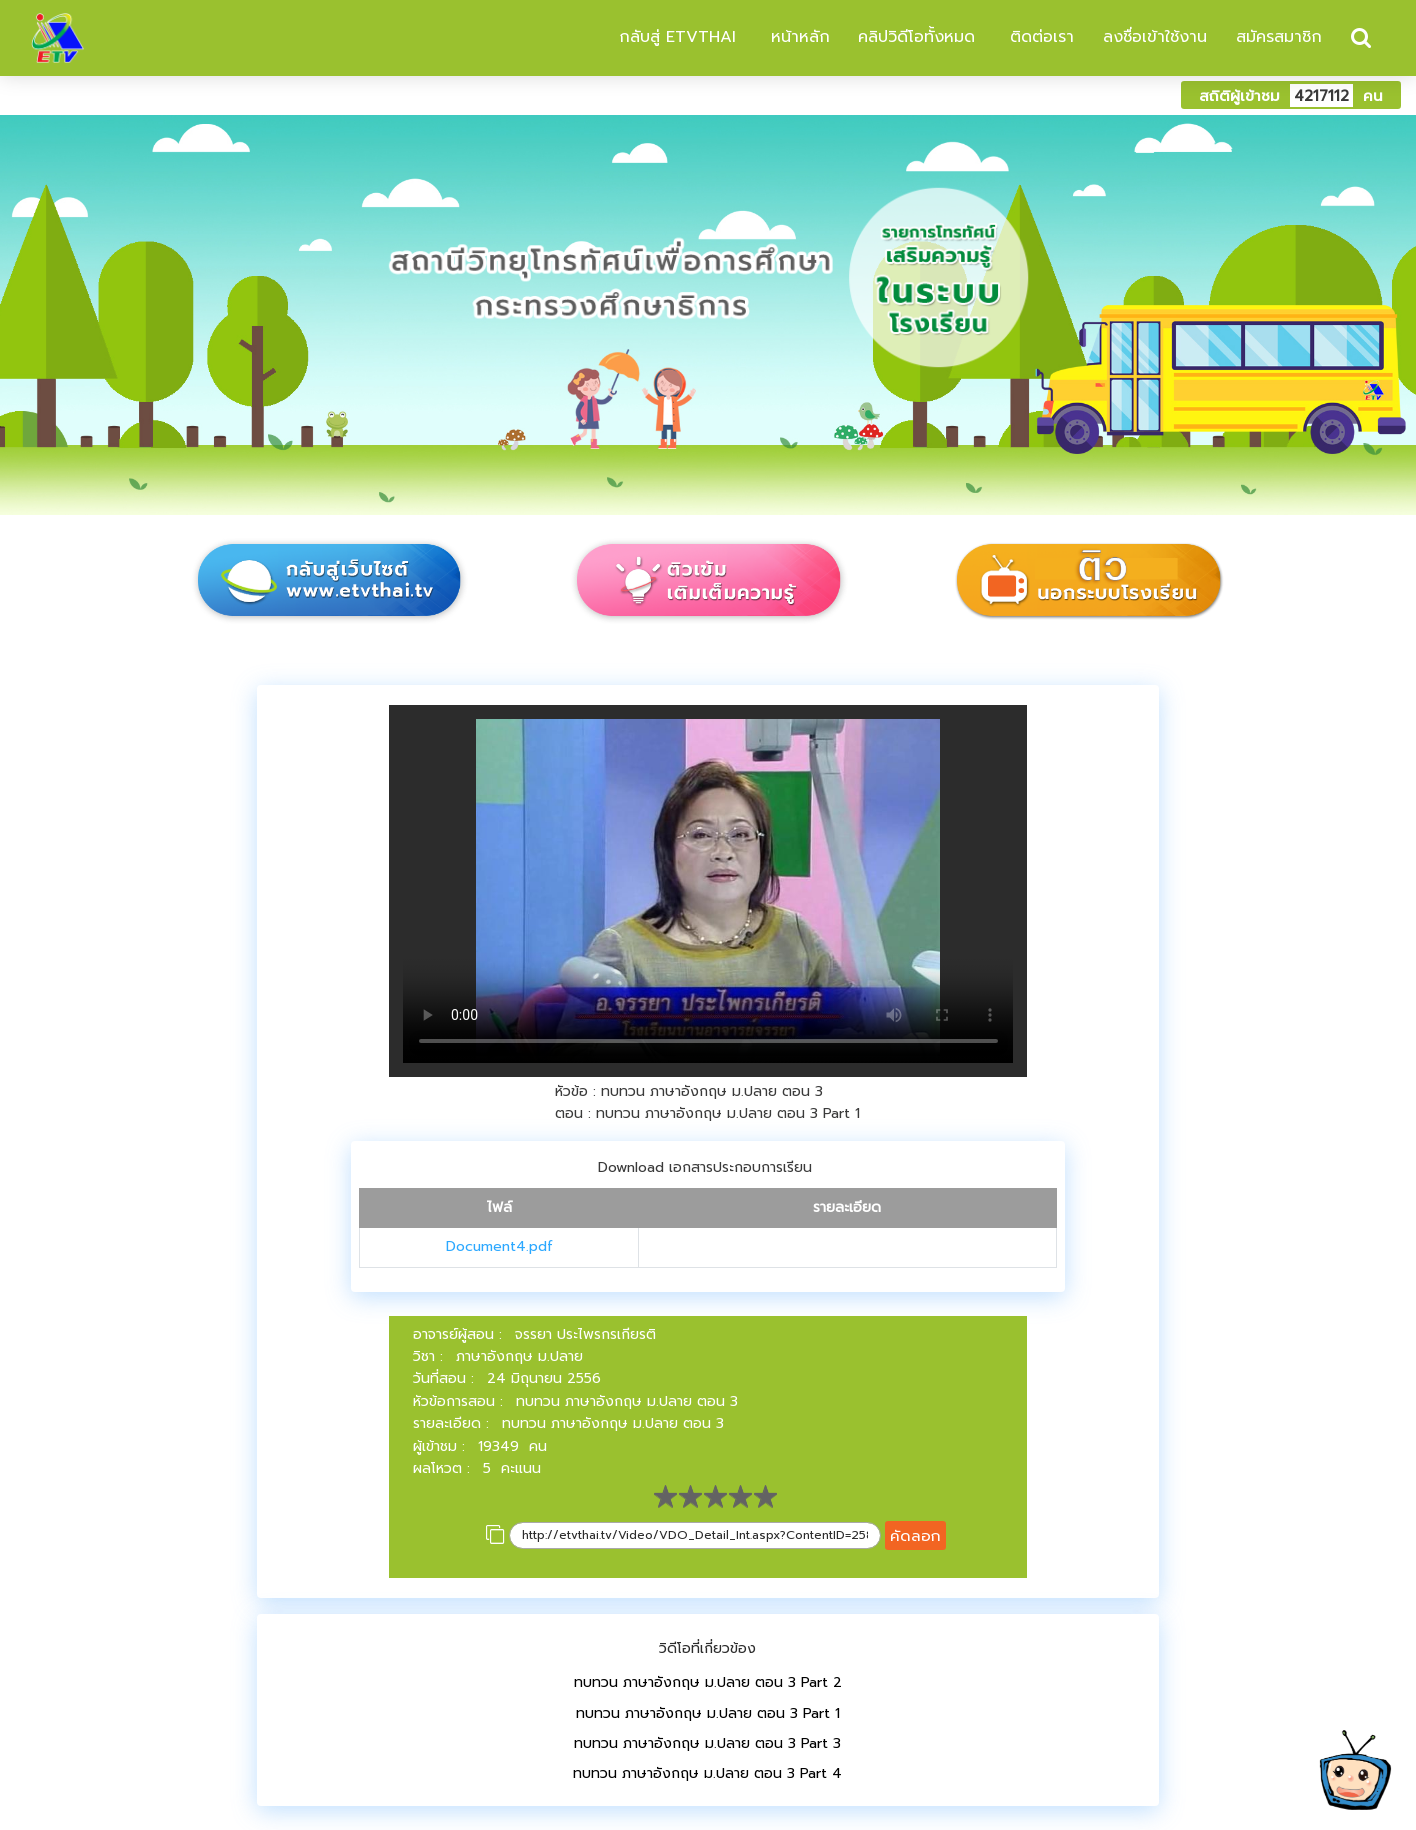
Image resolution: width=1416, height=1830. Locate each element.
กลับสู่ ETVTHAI (674, 37)
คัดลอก (915, 1535)
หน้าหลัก (797, 37)
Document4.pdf (499, 1246)
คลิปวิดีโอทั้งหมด (916, 37)
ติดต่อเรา (1039, 37)
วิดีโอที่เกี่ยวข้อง (707, 1648)
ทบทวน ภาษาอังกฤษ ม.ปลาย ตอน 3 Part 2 (708, 1682)
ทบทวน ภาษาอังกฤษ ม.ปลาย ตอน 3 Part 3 (707, 1743)
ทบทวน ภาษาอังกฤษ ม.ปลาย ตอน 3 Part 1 (708, 1713)
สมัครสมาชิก (1279, 37)
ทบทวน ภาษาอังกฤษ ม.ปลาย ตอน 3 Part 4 (707, 1773)
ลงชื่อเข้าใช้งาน (1155, 37)
